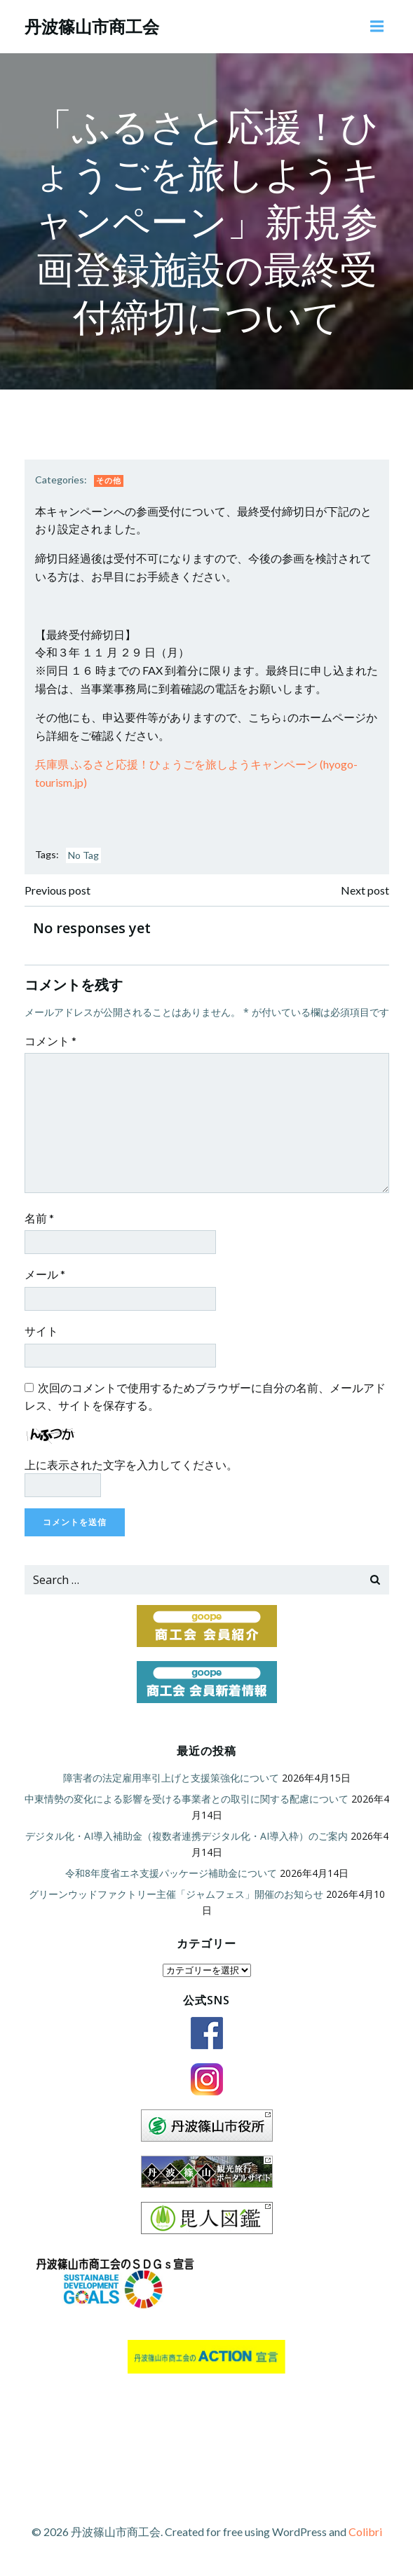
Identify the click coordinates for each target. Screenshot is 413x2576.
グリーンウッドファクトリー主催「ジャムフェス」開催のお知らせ (176, 1894)
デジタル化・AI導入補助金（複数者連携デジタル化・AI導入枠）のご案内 (186, 1836)
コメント (50, 1040)
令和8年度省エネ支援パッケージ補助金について (171, 1873)
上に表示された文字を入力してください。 (131, 1464)
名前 (39, 1218)
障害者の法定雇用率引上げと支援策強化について (171, 1777)
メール (45, 1274)
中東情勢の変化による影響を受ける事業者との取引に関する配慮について (186, 1798)
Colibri (365, 2531)
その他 (108, 480)
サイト (41, 1330)
